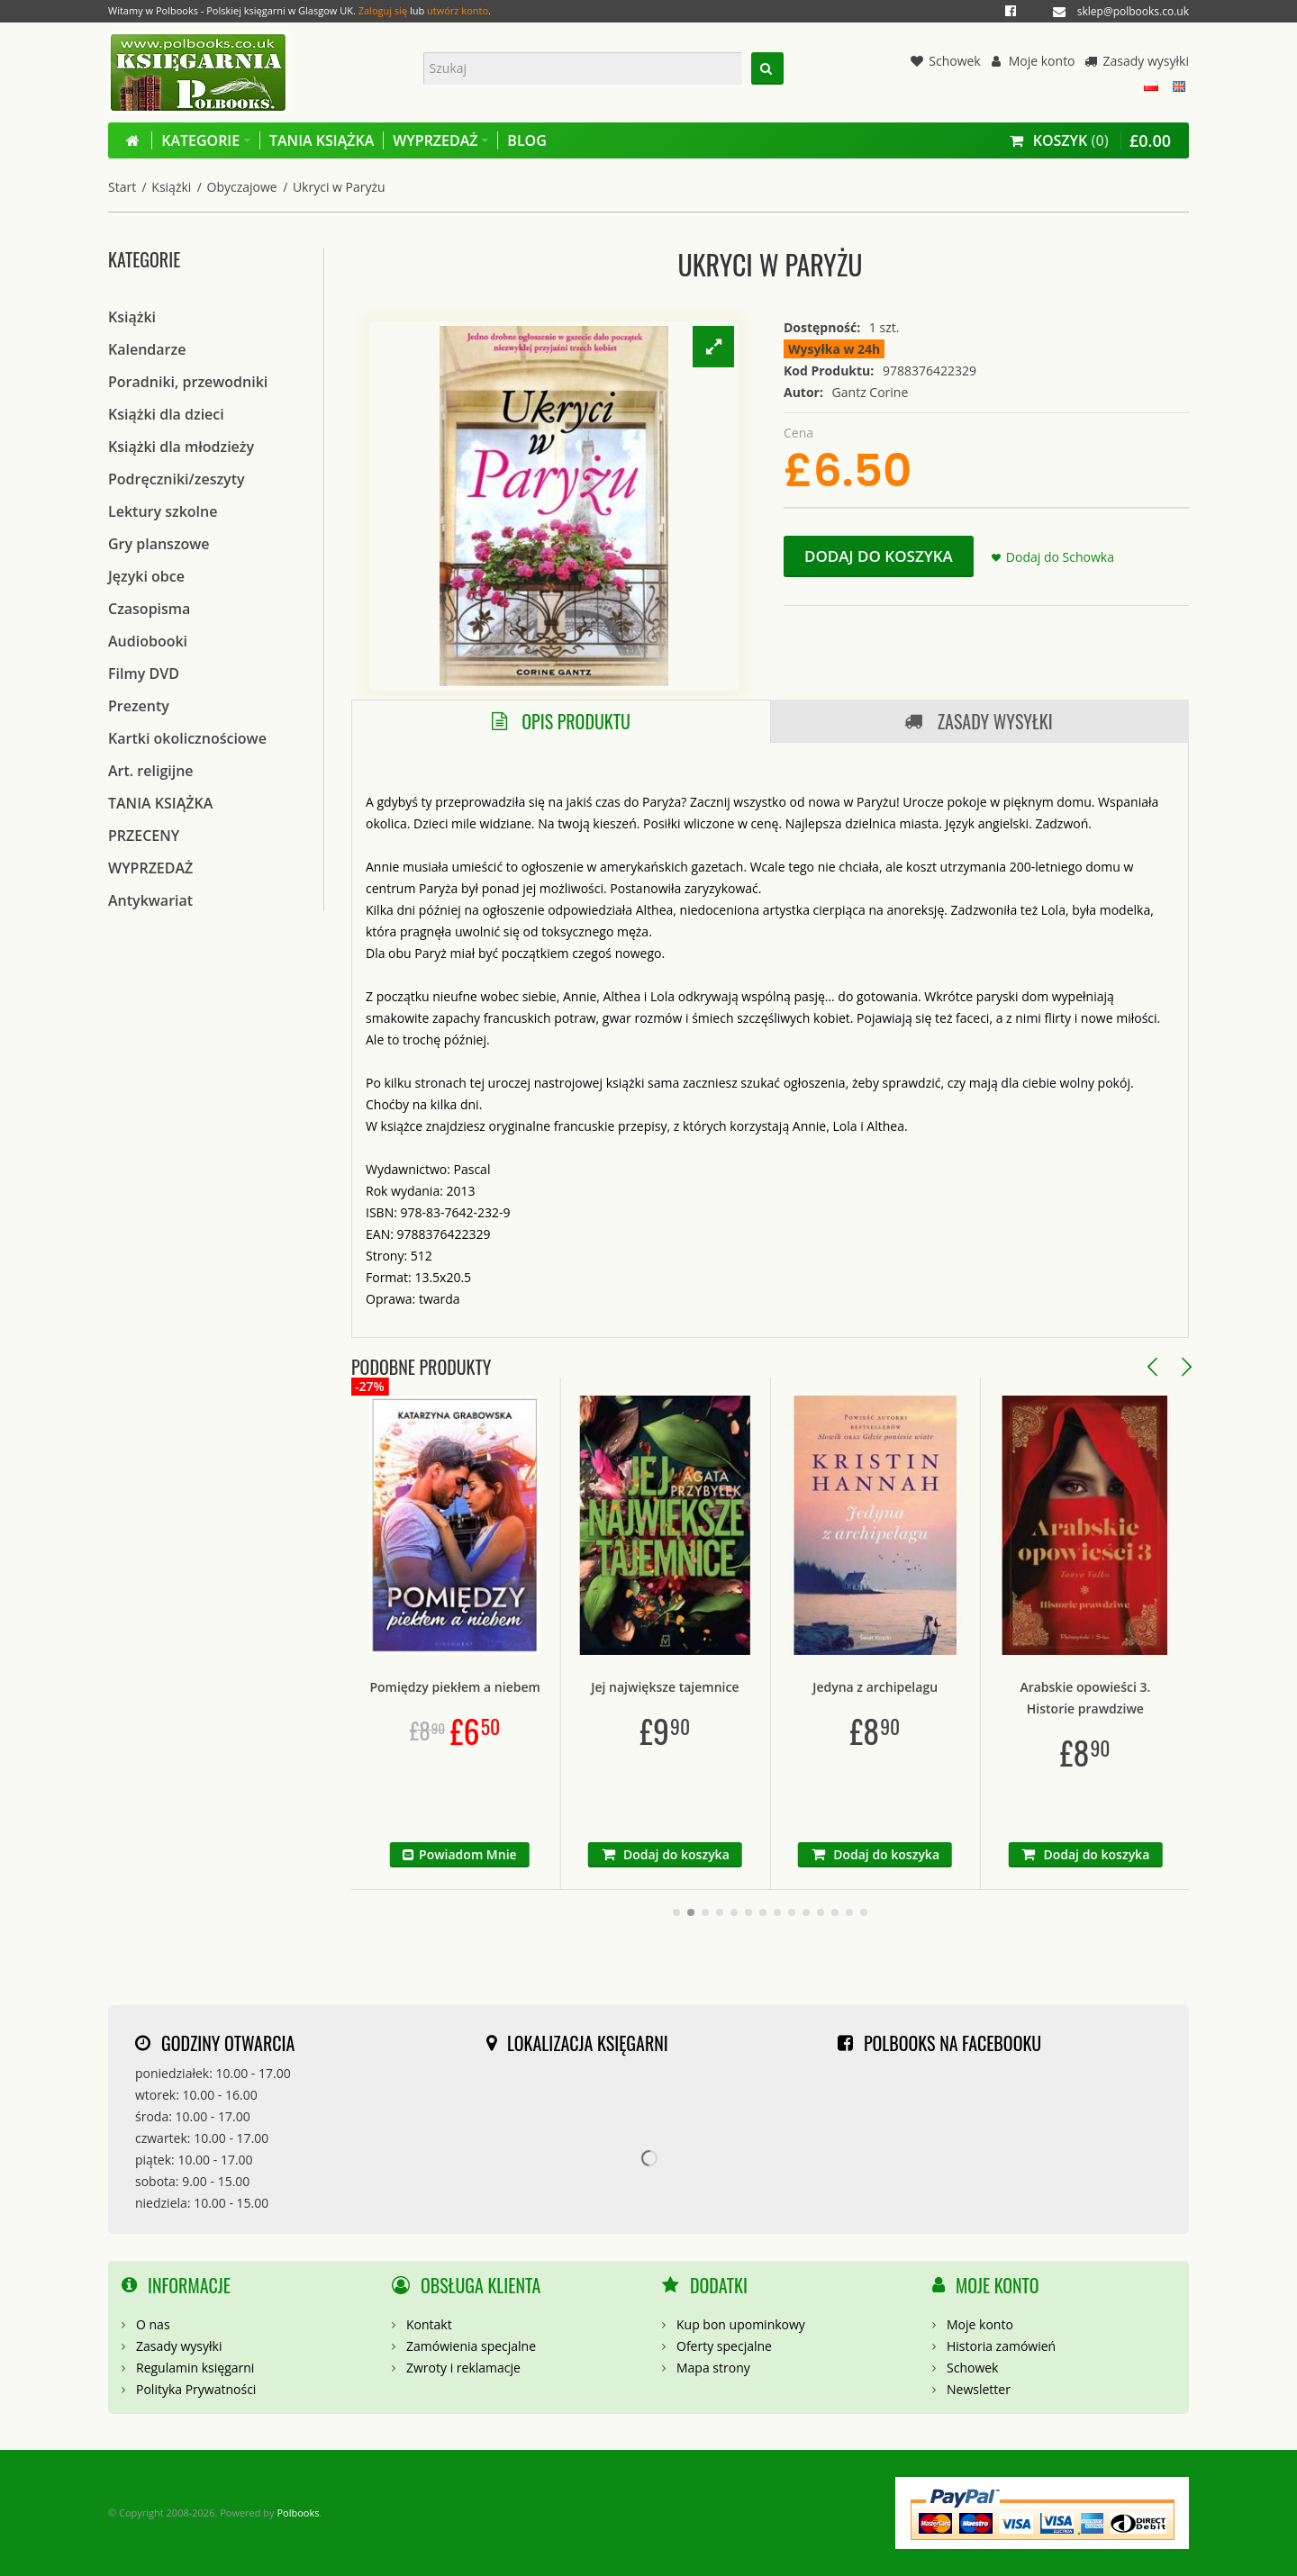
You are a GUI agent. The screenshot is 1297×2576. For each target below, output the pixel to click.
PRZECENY (143, 835)
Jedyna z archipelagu (973, 1686)
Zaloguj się (382, 10)
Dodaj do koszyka (878, 556)
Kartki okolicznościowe (187, 738)
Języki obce (146, 576)
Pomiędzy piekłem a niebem (552, 1686)
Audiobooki (147, 641)
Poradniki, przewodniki (188, 382)
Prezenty (138, 706)
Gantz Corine (870, 392)
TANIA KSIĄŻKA (160, 803)
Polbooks (298, 2512)
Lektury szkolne (162, 511)
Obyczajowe (242, 186)
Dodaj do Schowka (1060, 556)
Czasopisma (149, 609)
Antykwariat (150, 900)
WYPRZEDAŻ (150, 868)
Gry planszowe (159, 544)
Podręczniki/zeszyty (176, 479)
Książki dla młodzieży (181, 446)
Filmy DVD (143, 673)
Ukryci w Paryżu (339, 186)
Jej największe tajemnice (763, 1686)
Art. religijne (151, 771)
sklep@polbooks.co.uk (1133, 11)
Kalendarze (147, 349)
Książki (171, 186)
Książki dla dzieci (166, 414)
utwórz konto (457, 10)
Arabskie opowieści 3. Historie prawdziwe (1183, 1697)
